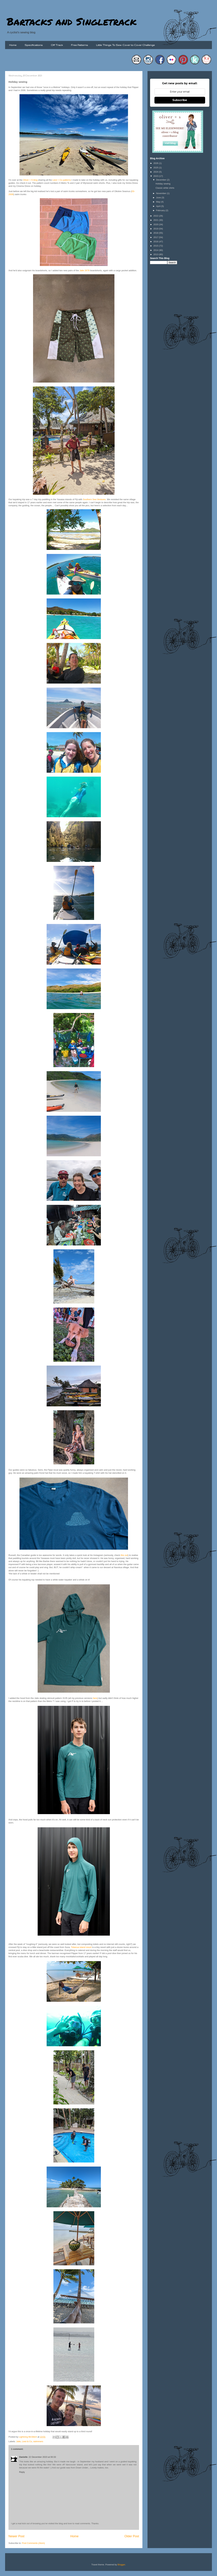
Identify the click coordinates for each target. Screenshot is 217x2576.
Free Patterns (79, 45)
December (161, 180)
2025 (156, 167)
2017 (156, 237)
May (158, 201)
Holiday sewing (162, 183)
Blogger (121, 2564)
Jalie (18, 2441)
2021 (156, 220)
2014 (156, 250)
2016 (156, 241)
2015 (156, 245)
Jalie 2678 (85, 270)
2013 (156, 254)
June (159, 197)
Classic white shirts (164, 188)
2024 (156, 172)
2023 (156, 176)
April (158, 206)
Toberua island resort (81, 1947)
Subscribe (179, 100)
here (95, 1698)
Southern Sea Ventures (94, 499)
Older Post (131, 2536)
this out (124, 1555)
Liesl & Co (27, 2441)
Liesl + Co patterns (61, 180)
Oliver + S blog (30, 180)
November (161, 193)
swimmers (38, 2441)
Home (12, 45)
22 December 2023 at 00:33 (42, 2457)
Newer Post (16, 2536)
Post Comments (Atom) (33, 2543)
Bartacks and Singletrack (71, 21)
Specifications (34, 45)
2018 (156, 233)
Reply (22, 2472)
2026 (156, 163)
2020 (156, 224)
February (161, 210)
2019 (156, 228)
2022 (156, 216)
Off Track (57, 45)
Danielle (23, 2457)
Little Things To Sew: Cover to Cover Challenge (125, 45)
